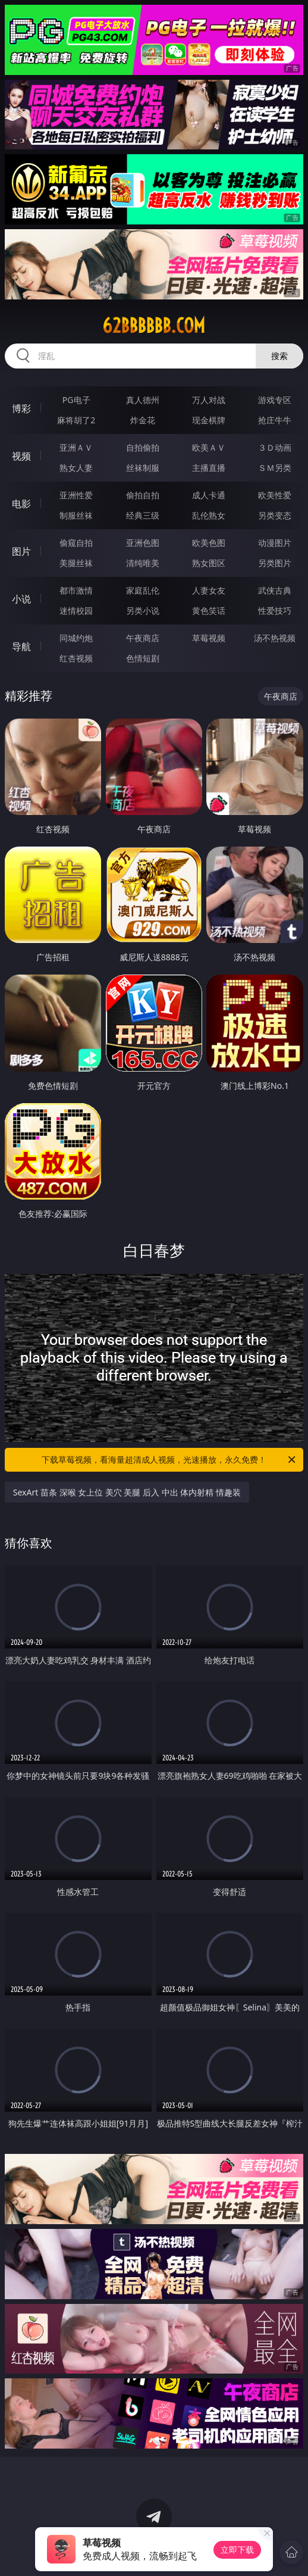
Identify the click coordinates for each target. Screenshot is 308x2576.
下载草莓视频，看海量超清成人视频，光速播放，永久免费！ (169, 1460)
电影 (21, 503)
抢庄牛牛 (274, 420)
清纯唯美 (142, 563)
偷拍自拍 (142, 495)
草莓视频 (208, 638)
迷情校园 (76, 610)
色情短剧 (142, 658)
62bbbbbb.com (153, 326)
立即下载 (237, 2549)
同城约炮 (76, 638)
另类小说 (142, 610)
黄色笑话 (208, 610)
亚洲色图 (142, 542)
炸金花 (142, 420)
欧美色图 (208, 542)
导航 (21, 646)
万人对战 (208, 399)
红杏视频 (76, 658)
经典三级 (142, 515)
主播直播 (208, 467)
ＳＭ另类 (274, 467)
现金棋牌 (208, 420)
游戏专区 (274, 399)
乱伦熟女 (208, 515)
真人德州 (142, 399)
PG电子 (76, 399)
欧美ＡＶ (208, 447)
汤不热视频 (275, 638)
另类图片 (274, 563)
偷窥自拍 (76, 542)
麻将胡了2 (76, 420)
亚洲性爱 (76, 495)
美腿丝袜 (76, 563)
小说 (21, 598)
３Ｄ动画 (274, 447)
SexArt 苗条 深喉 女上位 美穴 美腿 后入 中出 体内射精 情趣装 (127, 1492)
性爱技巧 (274, 610)
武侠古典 (274, 590)
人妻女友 (208, 590)
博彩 (21, 408)
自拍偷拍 (142, 447)
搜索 (279, 355)
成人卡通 (208, 495)
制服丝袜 (76, 515)
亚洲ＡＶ (76, 447)
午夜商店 (142, 638)
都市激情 (76, 590)
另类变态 (274, 515)
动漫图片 (274, 542)
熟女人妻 (76, 467)
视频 (21, 456)
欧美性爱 (274, 495)
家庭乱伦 (142, 590)
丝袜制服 (142, 467)
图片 (21, 551)
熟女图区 (208, 563)
